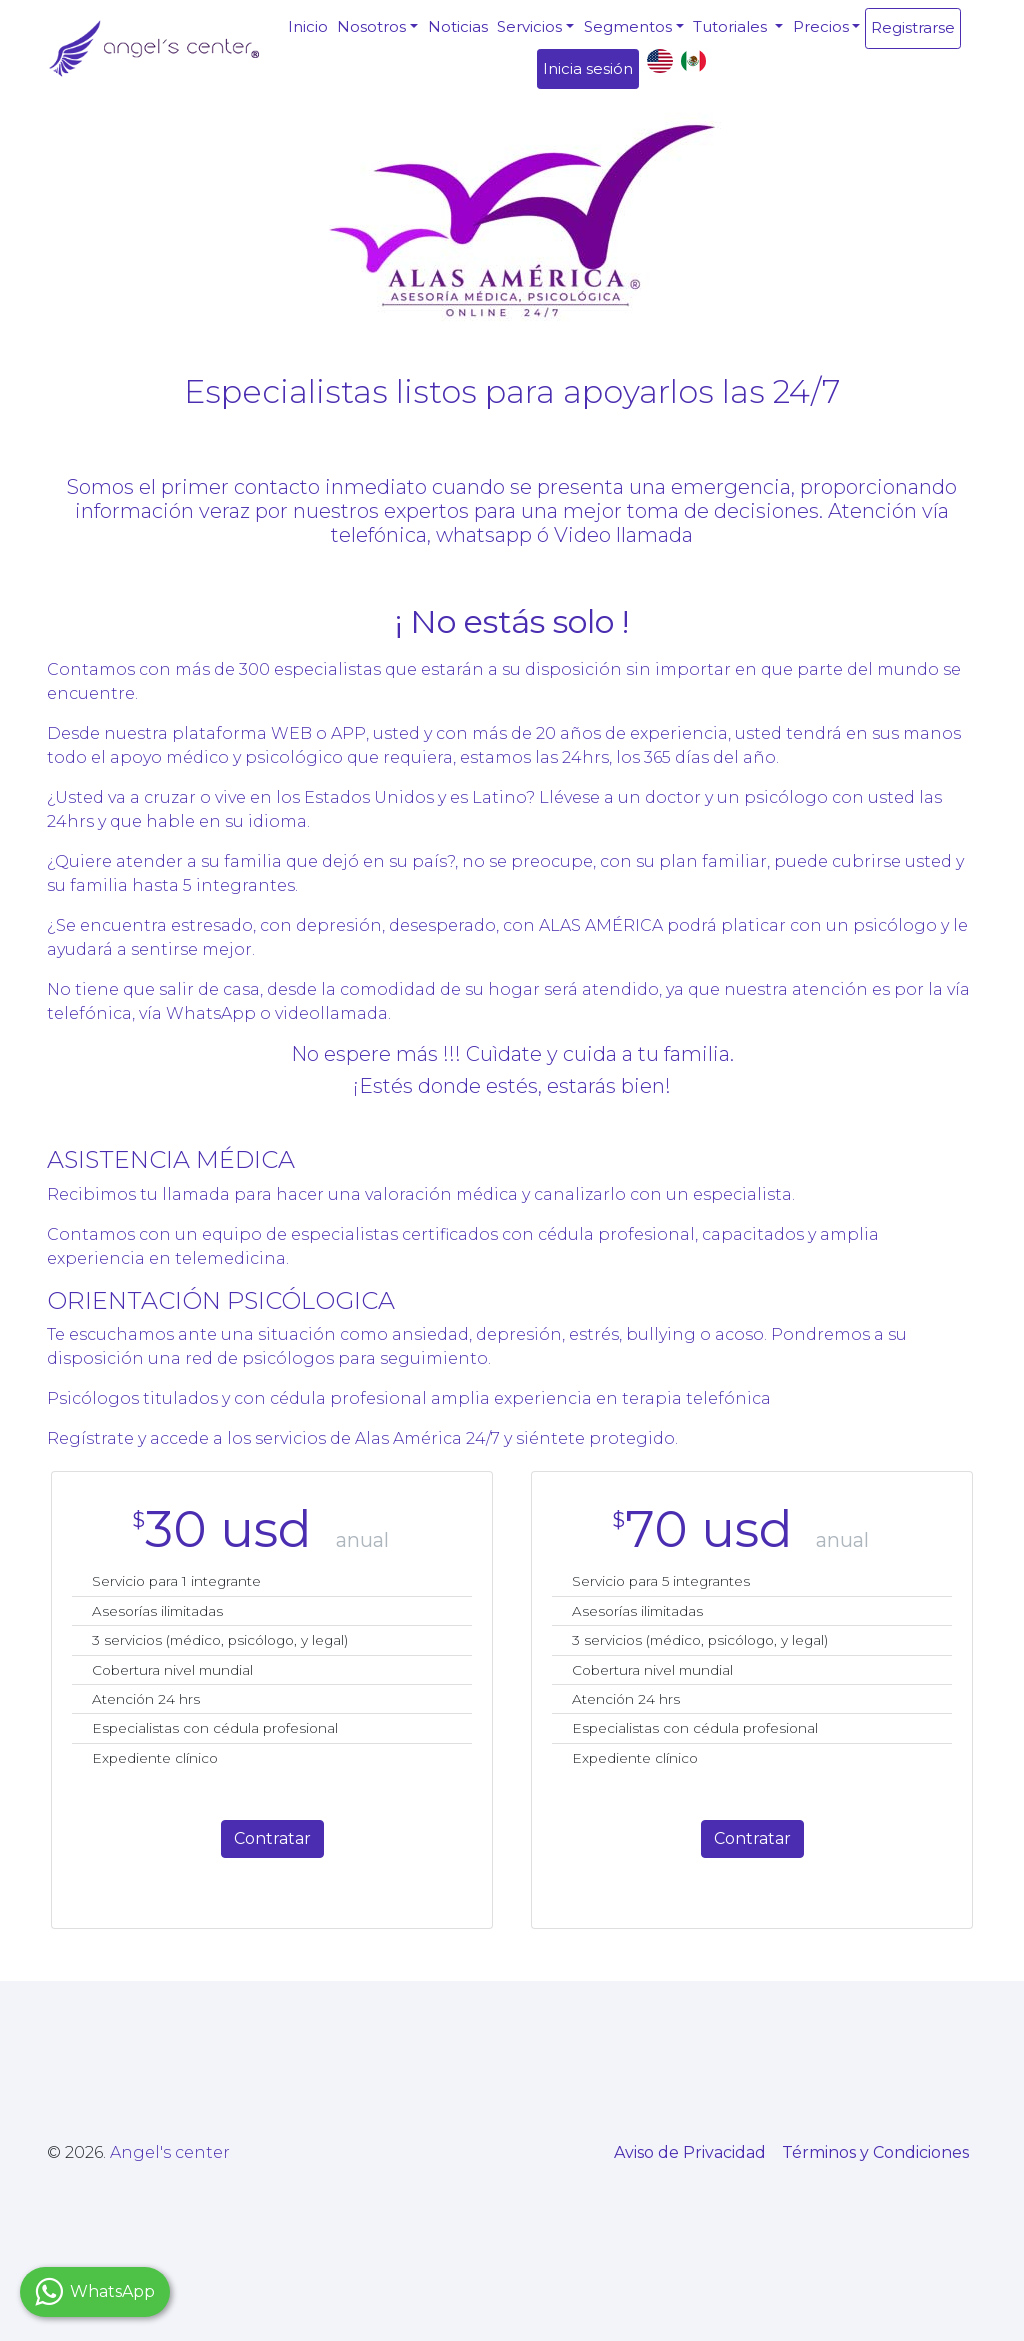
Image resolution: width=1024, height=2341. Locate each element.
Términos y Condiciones (875, 2152)
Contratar (272, 1838)
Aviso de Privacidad (690, 2152)
